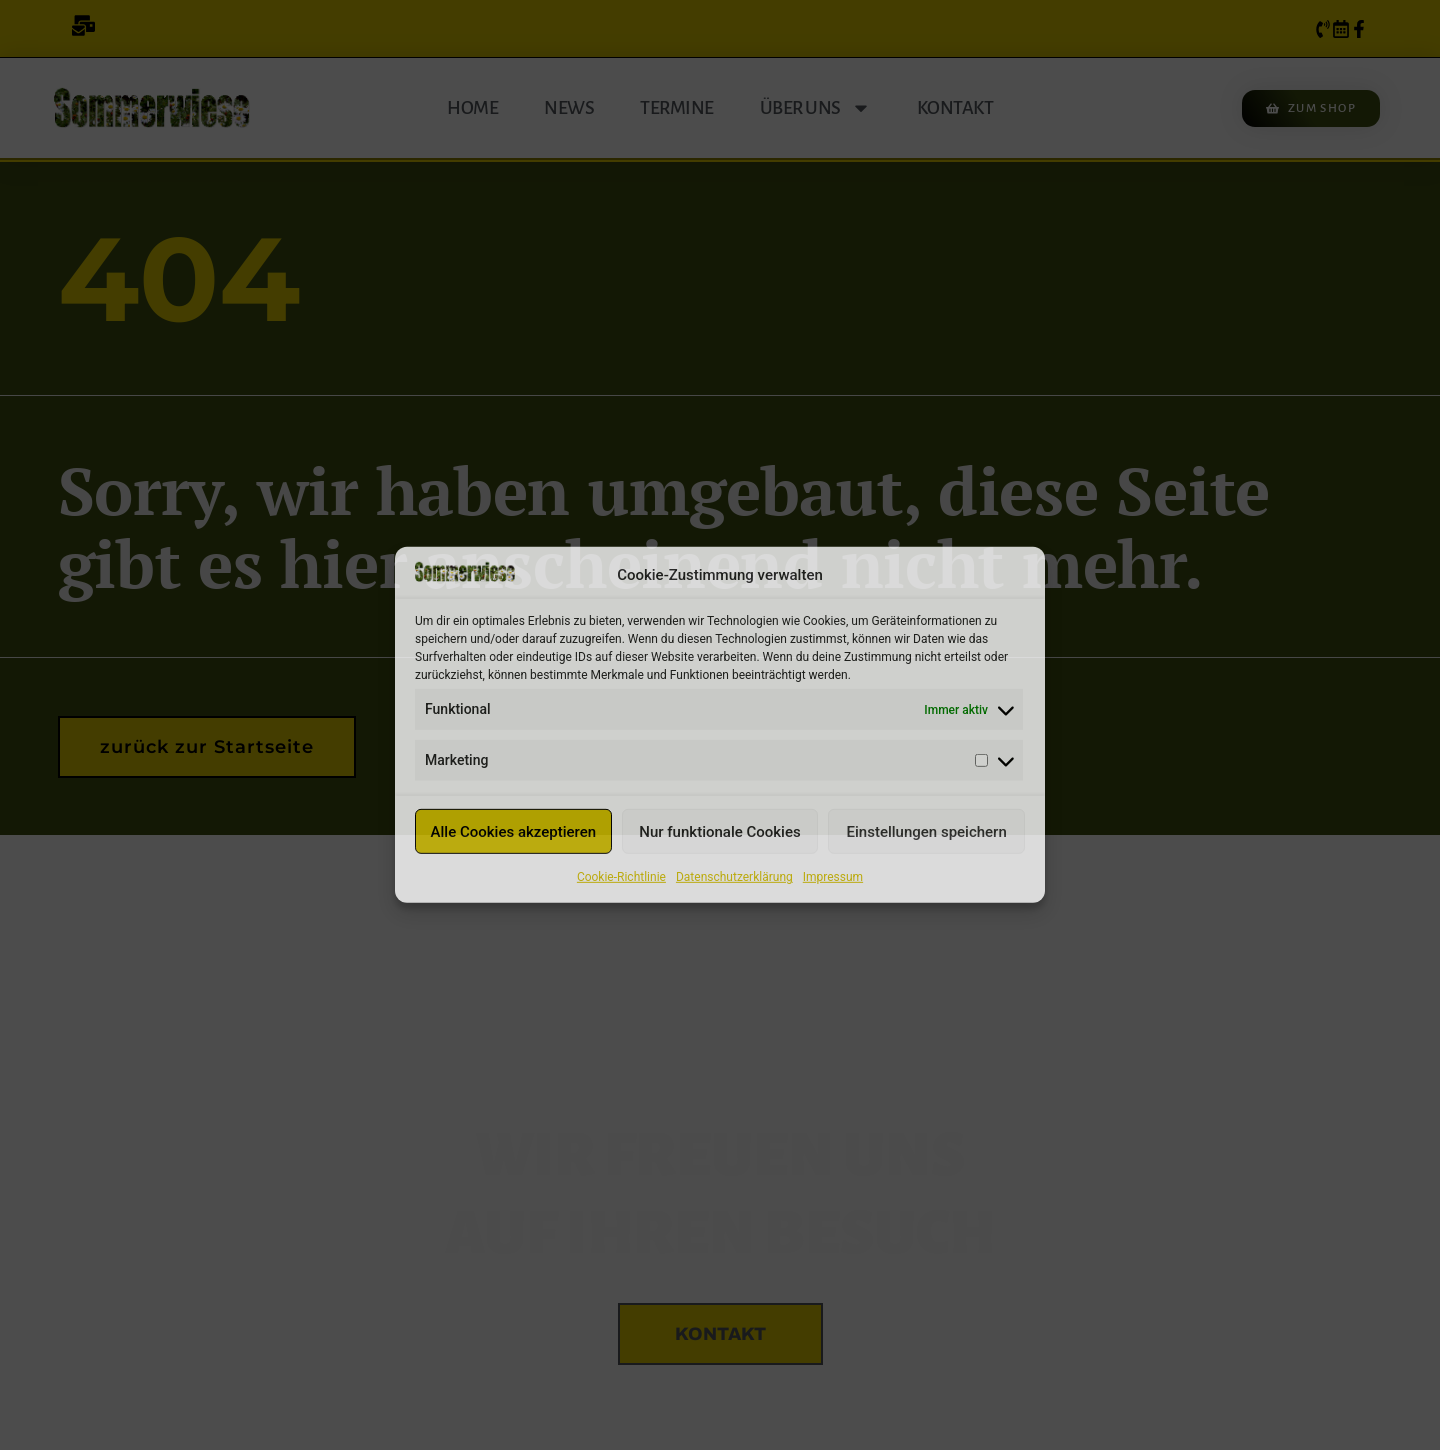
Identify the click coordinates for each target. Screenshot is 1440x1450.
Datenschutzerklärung (734, 877)
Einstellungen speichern (927, 832)
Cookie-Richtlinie (621, 877)
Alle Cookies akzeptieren (514, 832)
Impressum (833, 877)
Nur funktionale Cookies (719, 832)
